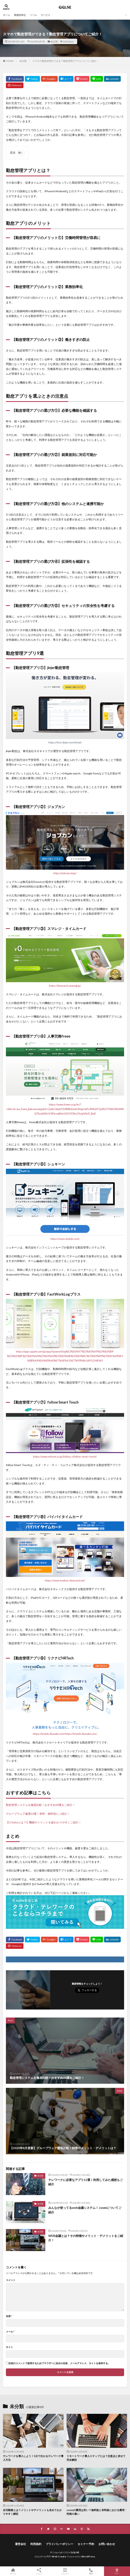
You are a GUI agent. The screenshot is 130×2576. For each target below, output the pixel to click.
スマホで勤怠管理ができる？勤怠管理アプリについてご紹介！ (65, 60)
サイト (9, 2347)
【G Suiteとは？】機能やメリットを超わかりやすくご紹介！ (43, 1822)
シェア (39, 2571)
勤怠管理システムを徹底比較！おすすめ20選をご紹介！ (40, 1804)
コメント (10, 2280)
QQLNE (75, 2552)
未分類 (54, 41)
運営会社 (20, 2544)
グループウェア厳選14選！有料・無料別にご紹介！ (38, 1813)
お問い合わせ (106, 2544)
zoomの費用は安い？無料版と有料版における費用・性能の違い (97, 2512)
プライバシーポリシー (59, 2544)
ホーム (6, 15)
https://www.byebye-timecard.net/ (65, 1580)
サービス (45, 15)
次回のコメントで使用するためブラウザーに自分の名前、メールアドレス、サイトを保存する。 (59, 2363)
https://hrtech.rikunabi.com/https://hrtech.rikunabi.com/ (65, 1733)
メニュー (65, 2571)
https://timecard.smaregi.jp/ (65, 985)
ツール (33, 15)
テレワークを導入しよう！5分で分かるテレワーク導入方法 (33, 2458)
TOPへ (117, 2571)
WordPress (88, 2556)
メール (10, 2332)
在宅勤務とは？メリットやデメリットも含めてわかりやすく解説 (32, 2512)
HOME (10, 61)
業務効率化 (20, 15)
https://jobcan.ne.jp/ (65, 873)
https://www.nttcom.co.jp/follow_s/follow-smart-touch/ (65, 1456)
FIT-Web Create (56, 2556)
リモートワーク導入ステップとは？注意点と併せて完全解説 (96, 2458)
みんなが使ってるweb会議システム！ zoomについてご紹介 (84, 2210)
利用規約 (35, 2544)
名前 (9, 2316)
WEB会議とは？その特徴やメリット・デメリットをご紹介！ (85, 2238)
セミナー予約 (86, 2544)
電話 (91, 2571)
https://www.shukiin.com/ (65, 1238)
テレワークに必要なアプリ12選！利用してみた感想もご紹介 (85, 2182)
